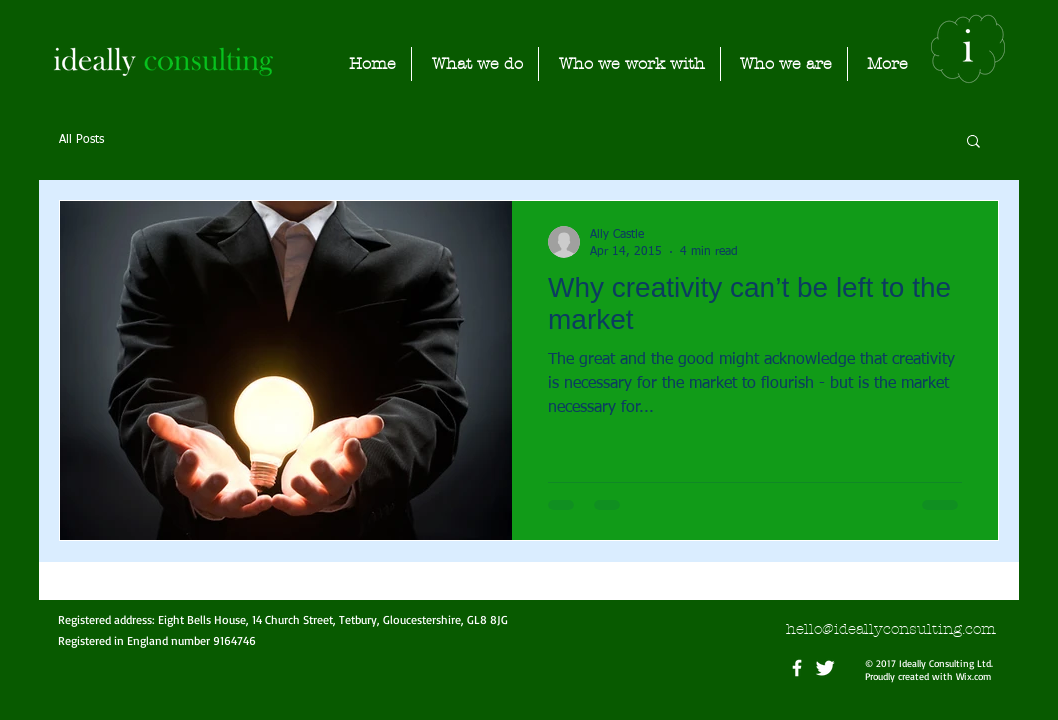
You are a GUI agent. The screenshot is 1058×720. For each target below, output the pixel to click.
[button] (973, 142)
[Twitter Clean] (825, 668)
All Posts (81, 140)
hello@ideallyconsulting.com (891, 629)
